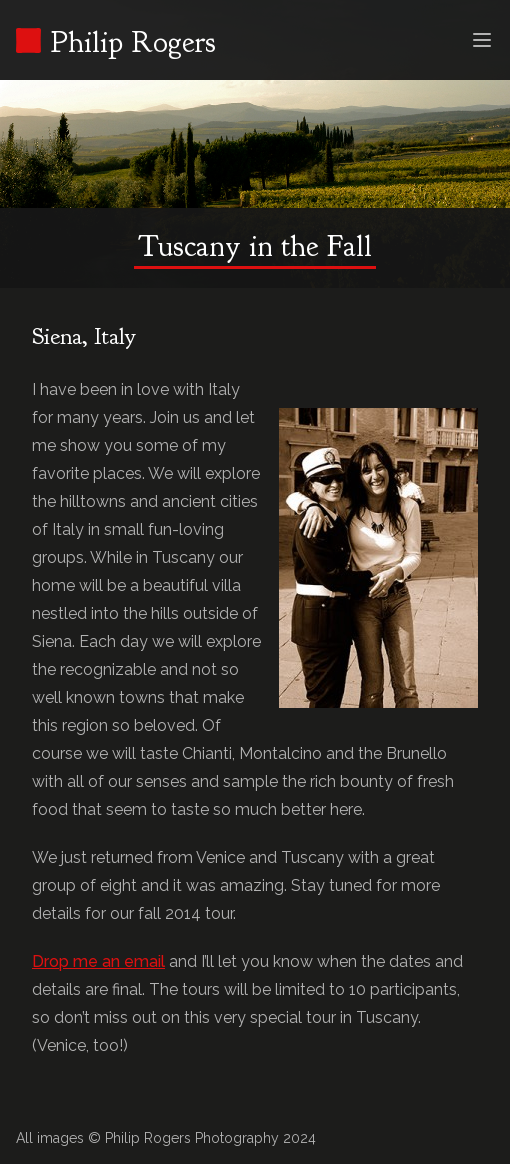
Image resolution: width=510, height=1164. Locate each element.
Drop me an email (98, 961)
